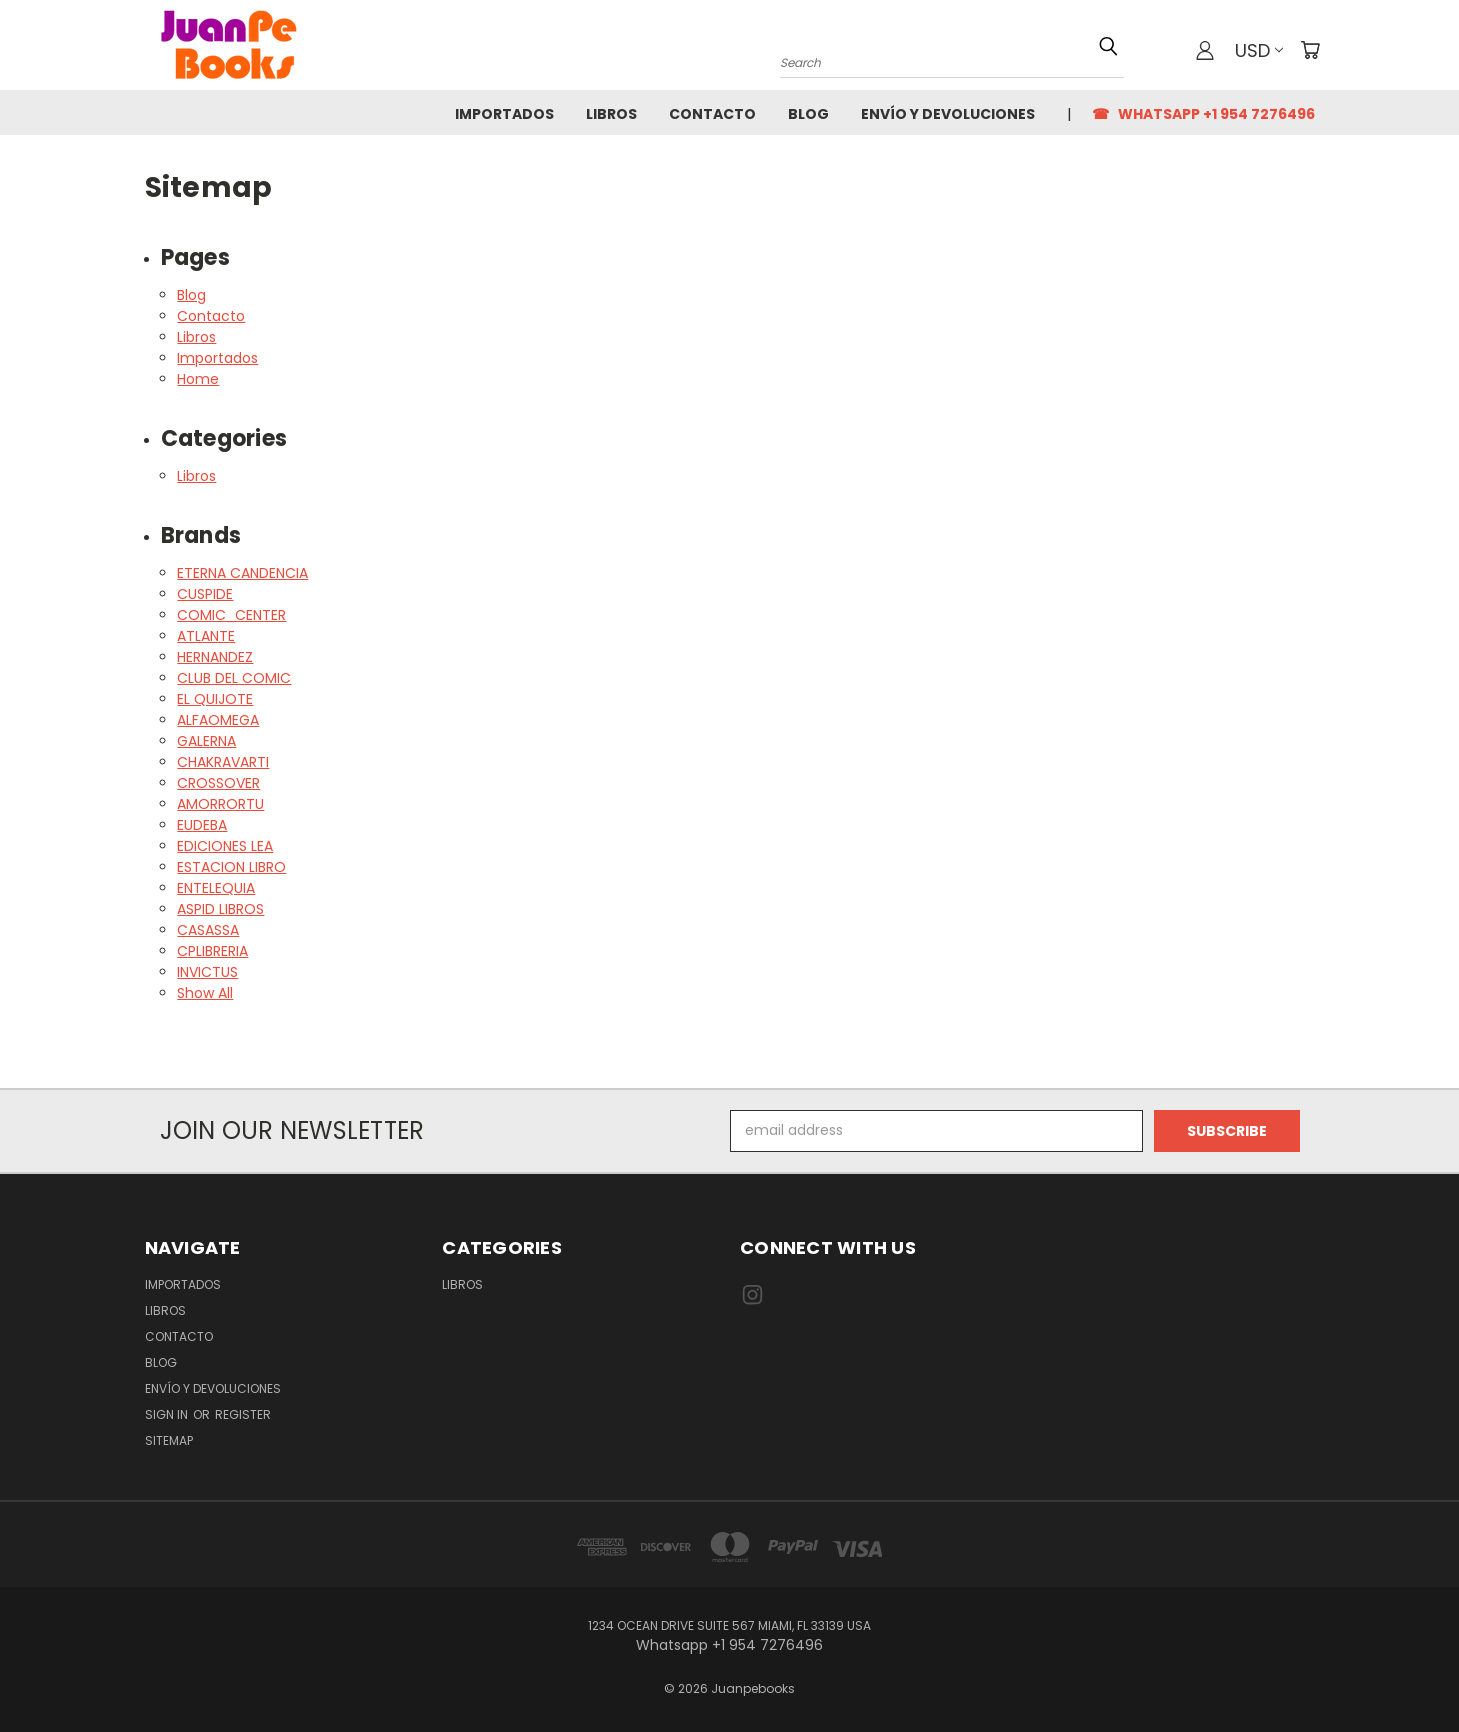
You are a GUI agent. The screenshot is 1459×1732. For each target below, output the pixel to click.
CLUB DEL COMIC (234, 678)
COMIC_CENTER (231, 615)
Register (243, 1414)
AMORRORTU (220, 804)
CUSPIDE (205, 594)
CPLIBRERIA (212, 951)
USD (1259, 50)
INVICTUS (207, 972)
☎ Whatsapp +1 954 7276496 (1203, 114)
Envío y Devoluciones (948, 114)
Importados (504, 114)
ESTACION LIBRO (231, 867)
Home (198, 379)
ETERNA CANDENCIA (242, 573)
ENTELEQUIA (216, 888)
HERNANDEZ (215, 657)
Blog (808, 114)
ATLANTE (206, 636)
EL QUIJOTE (215, 699)
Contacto (712, 114)
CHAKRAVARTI (223, 762)
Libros (611, 114)
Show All (205, 993)
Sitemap (169, 1440)
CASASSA (208, 930)
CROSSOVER (218, 783)
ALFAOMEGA (218, 720)
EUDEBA (202, 825)
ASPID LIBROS (220, 909)
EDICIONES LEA (225, 846)
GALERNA (206, 741)
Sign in (168, 1414)
